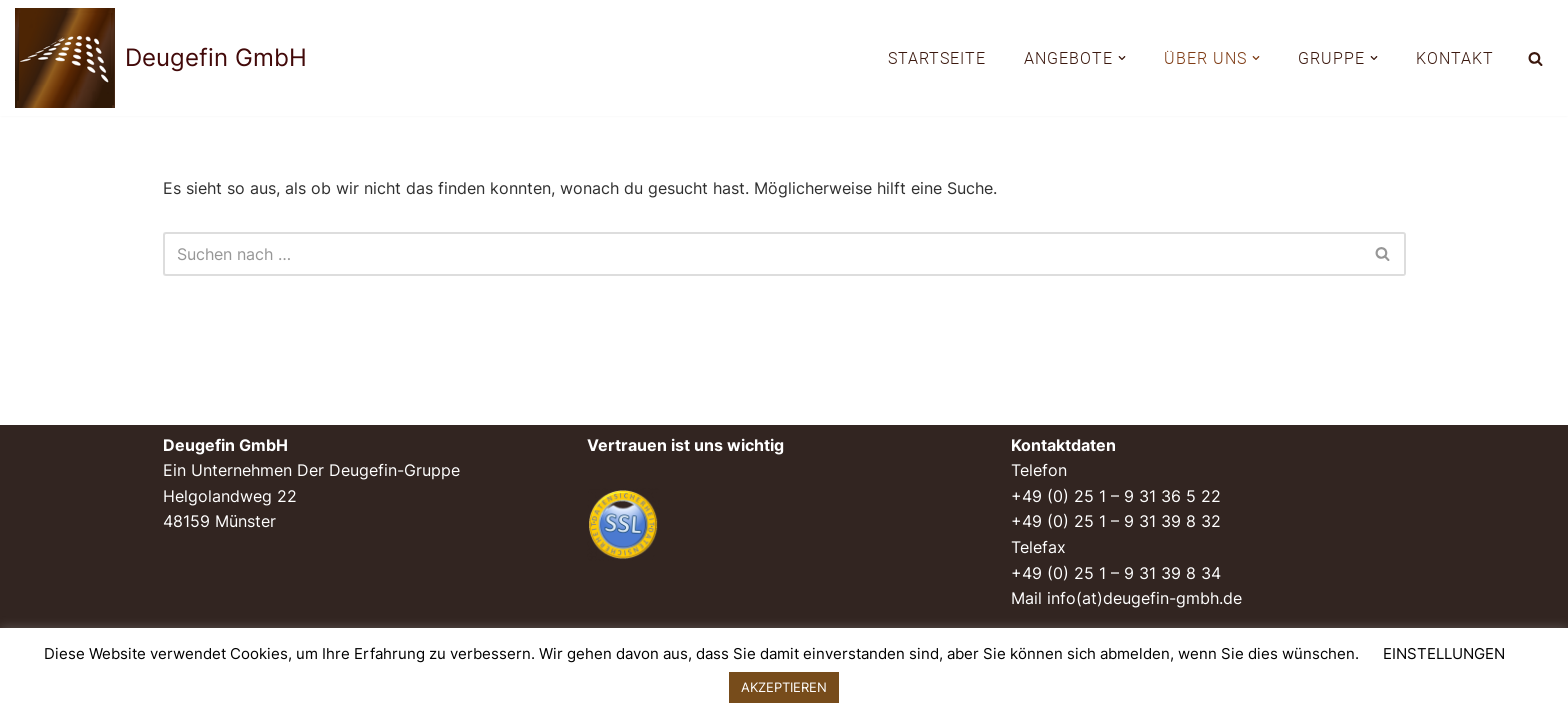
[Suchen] (1535, 58)
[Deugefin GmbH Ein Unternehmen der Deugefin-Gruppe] (161, 58)
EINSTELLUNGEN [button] (1444, 653)
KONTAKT (1455, 58)
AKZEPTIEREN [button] (784, 687)
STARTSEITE (937, 58)
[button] (1122, 58)
